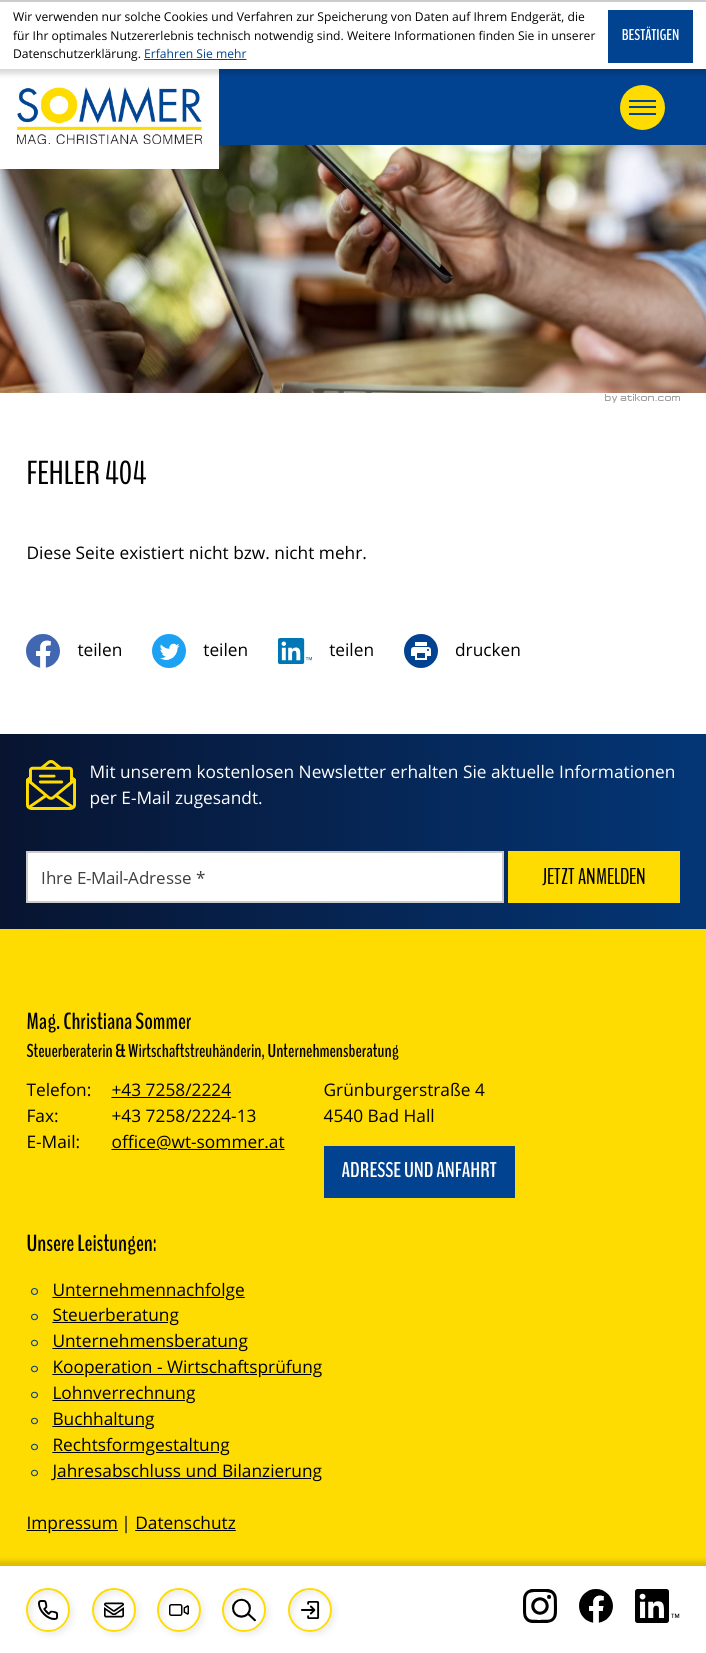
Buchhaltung (103, 1419)
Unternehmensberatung (149, 1341)
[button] (48, 1610)
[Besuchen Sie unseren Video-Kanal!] (179, 1610)
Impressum (71, 1523)
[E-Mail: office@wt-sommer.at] (114, 1610)
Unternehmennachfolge (148, 1290)
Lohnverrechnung (123, 1393)
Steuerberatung (115, 1315)
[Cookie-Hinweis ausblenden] (650, 36)
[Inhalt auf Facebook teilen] (89, 651)
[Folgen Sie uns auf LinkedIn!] (657, 1606)
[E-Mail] (264, 877)
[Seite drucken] (477, 651)
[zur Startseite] (109, 119)
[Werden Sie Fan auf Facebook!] (596, 1606)
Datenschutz (185, 1523)
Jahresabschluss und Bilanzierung (187, 1471)
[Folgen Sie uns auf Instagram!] (540, 1606)
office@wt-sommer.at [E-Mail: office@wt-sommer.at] (197, 1142)
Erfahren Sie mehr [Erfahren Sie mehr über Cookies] (195, 53)
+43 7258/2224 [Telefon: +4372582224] (171, 1090)
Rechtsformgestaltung (140, 1445)
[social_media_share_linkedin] (341, 651)
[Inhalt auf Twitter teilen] (215, 651)
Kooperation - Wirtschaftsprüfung (187, 1367)
